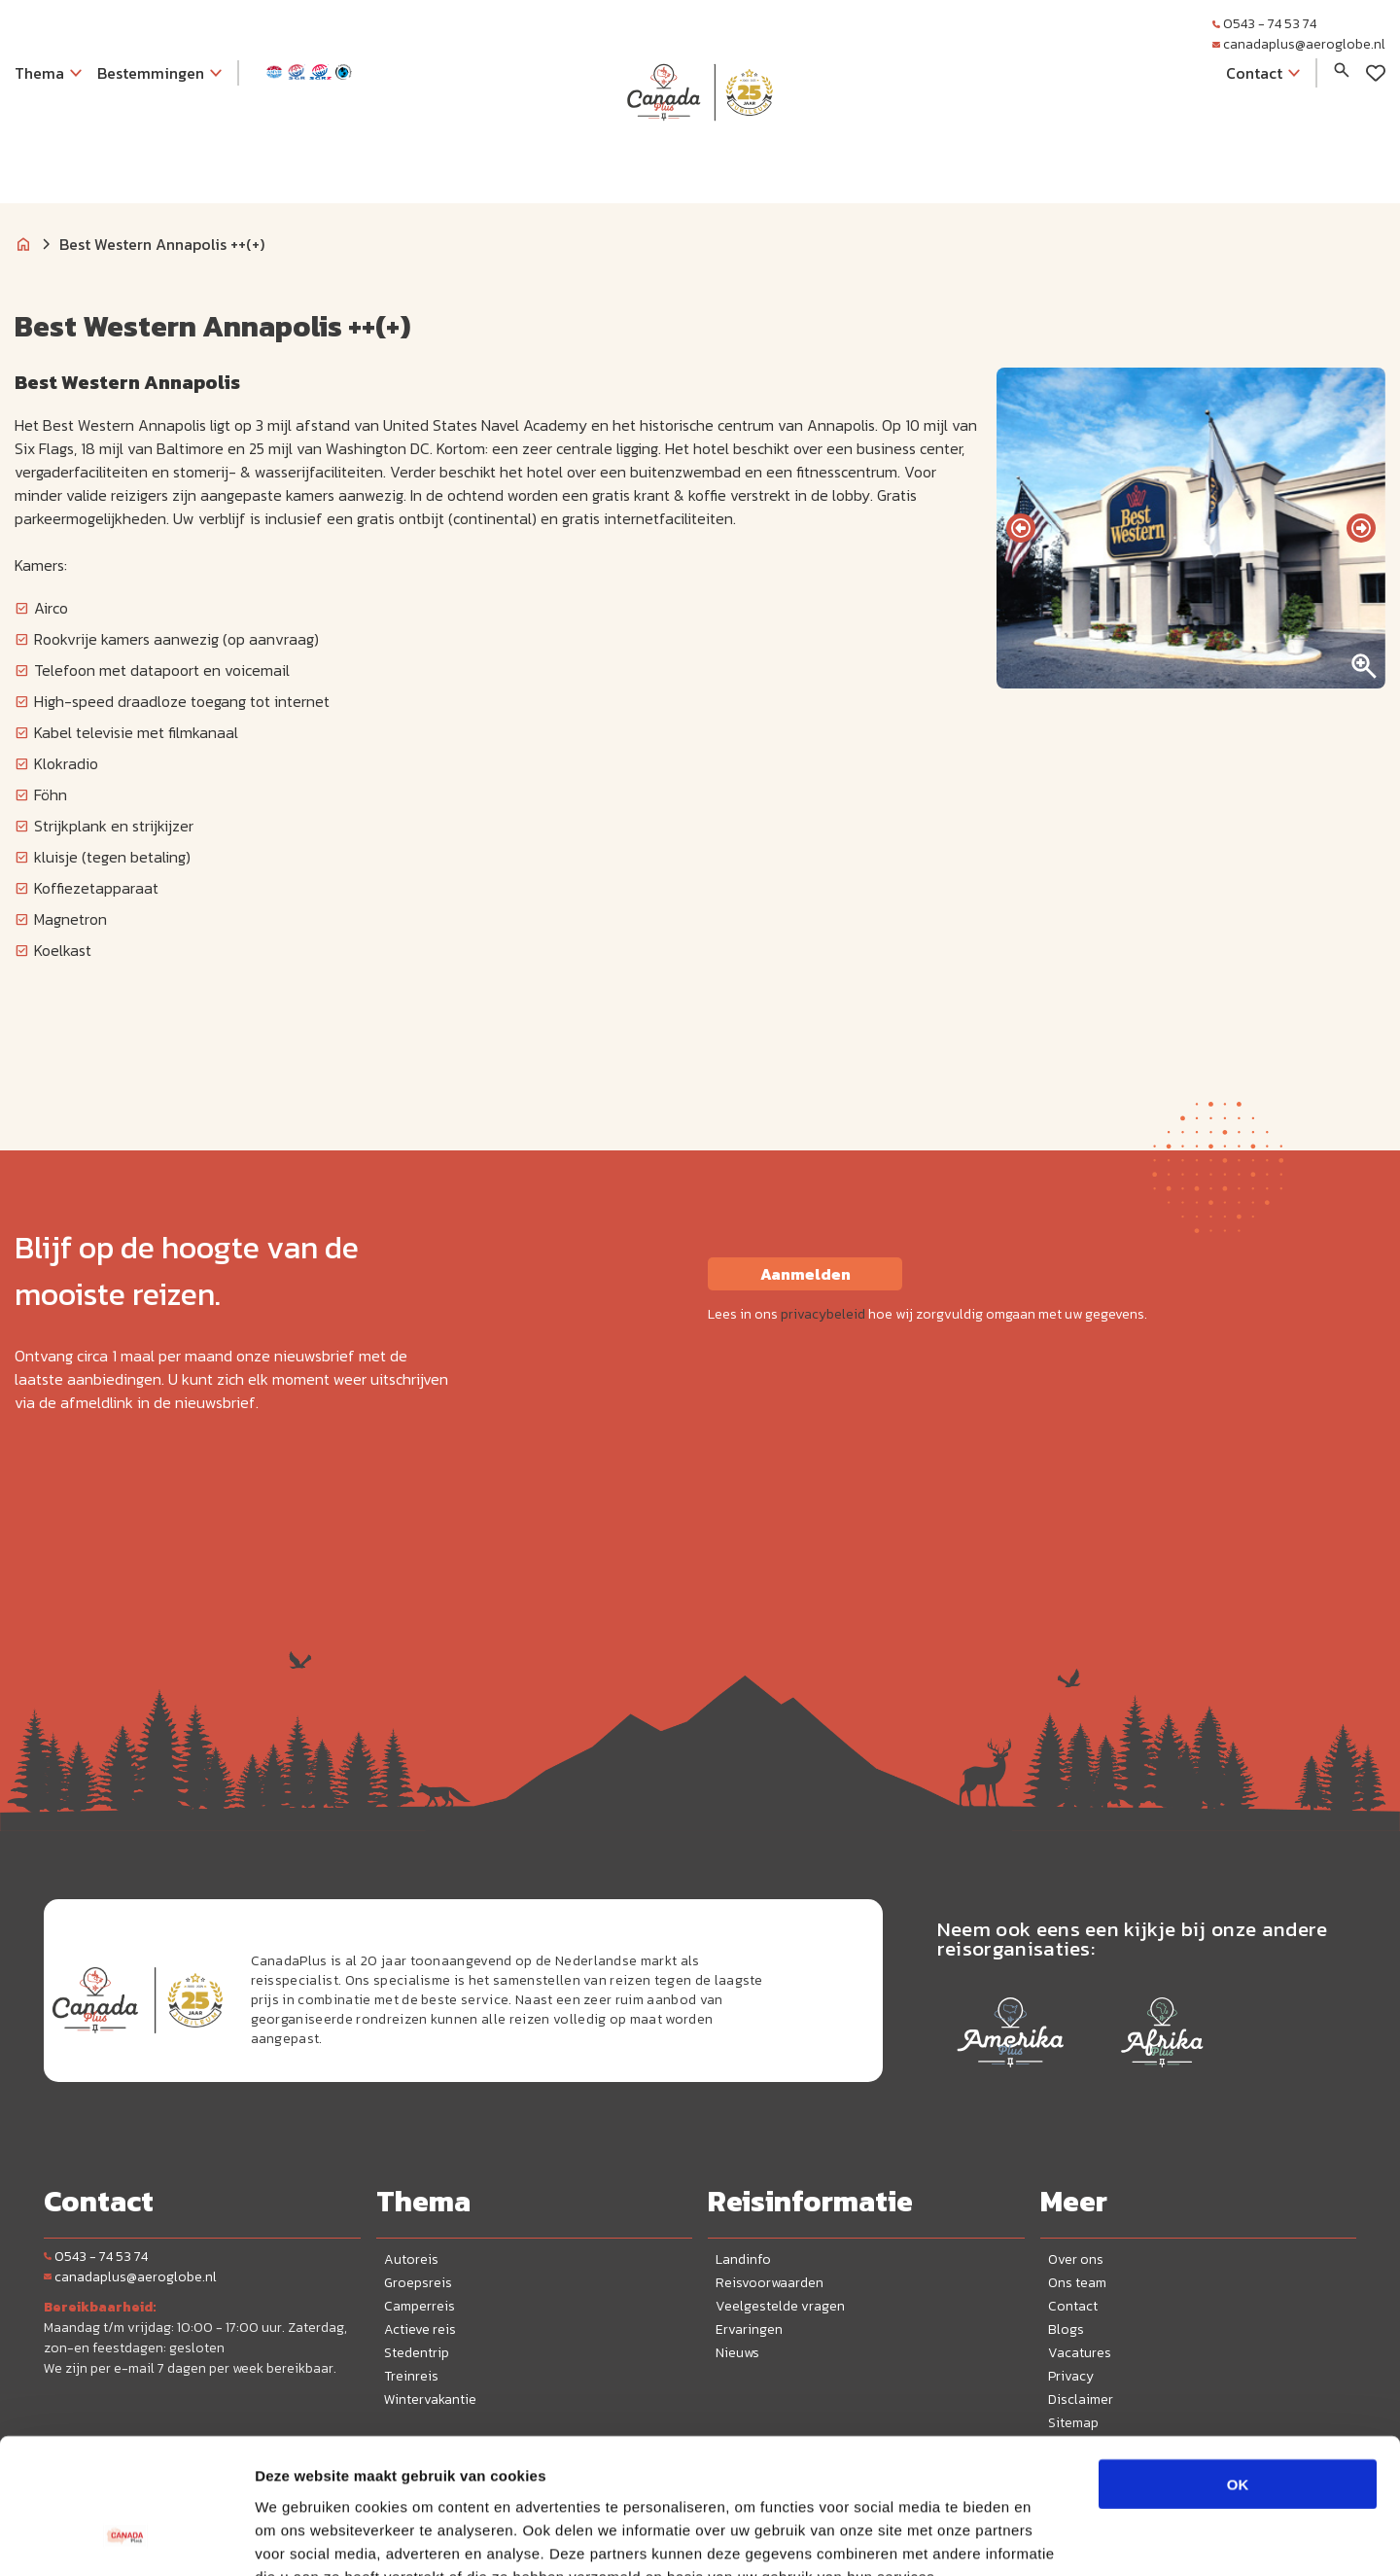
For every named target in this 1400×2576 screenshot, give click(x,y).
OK (1238, 2366)
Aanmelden (805, 1274)
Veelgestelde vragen (780, 2306)
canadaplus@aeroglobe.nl (1298, 44)
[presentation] (1020, 528)
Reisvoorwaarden (769, 2283)
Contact (1073, 2306)
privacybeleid (823, 1314)
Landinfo (743, 2259)
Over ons (1075, 2259)
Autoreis (411, 2259)
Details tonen (1050, 2537)
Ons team (1077, 2283)
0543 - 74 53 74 (1264, 24)
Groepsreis (418, 2283)
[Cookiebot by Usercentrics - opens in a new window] (126, 2538)
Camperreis (419, 2306)
